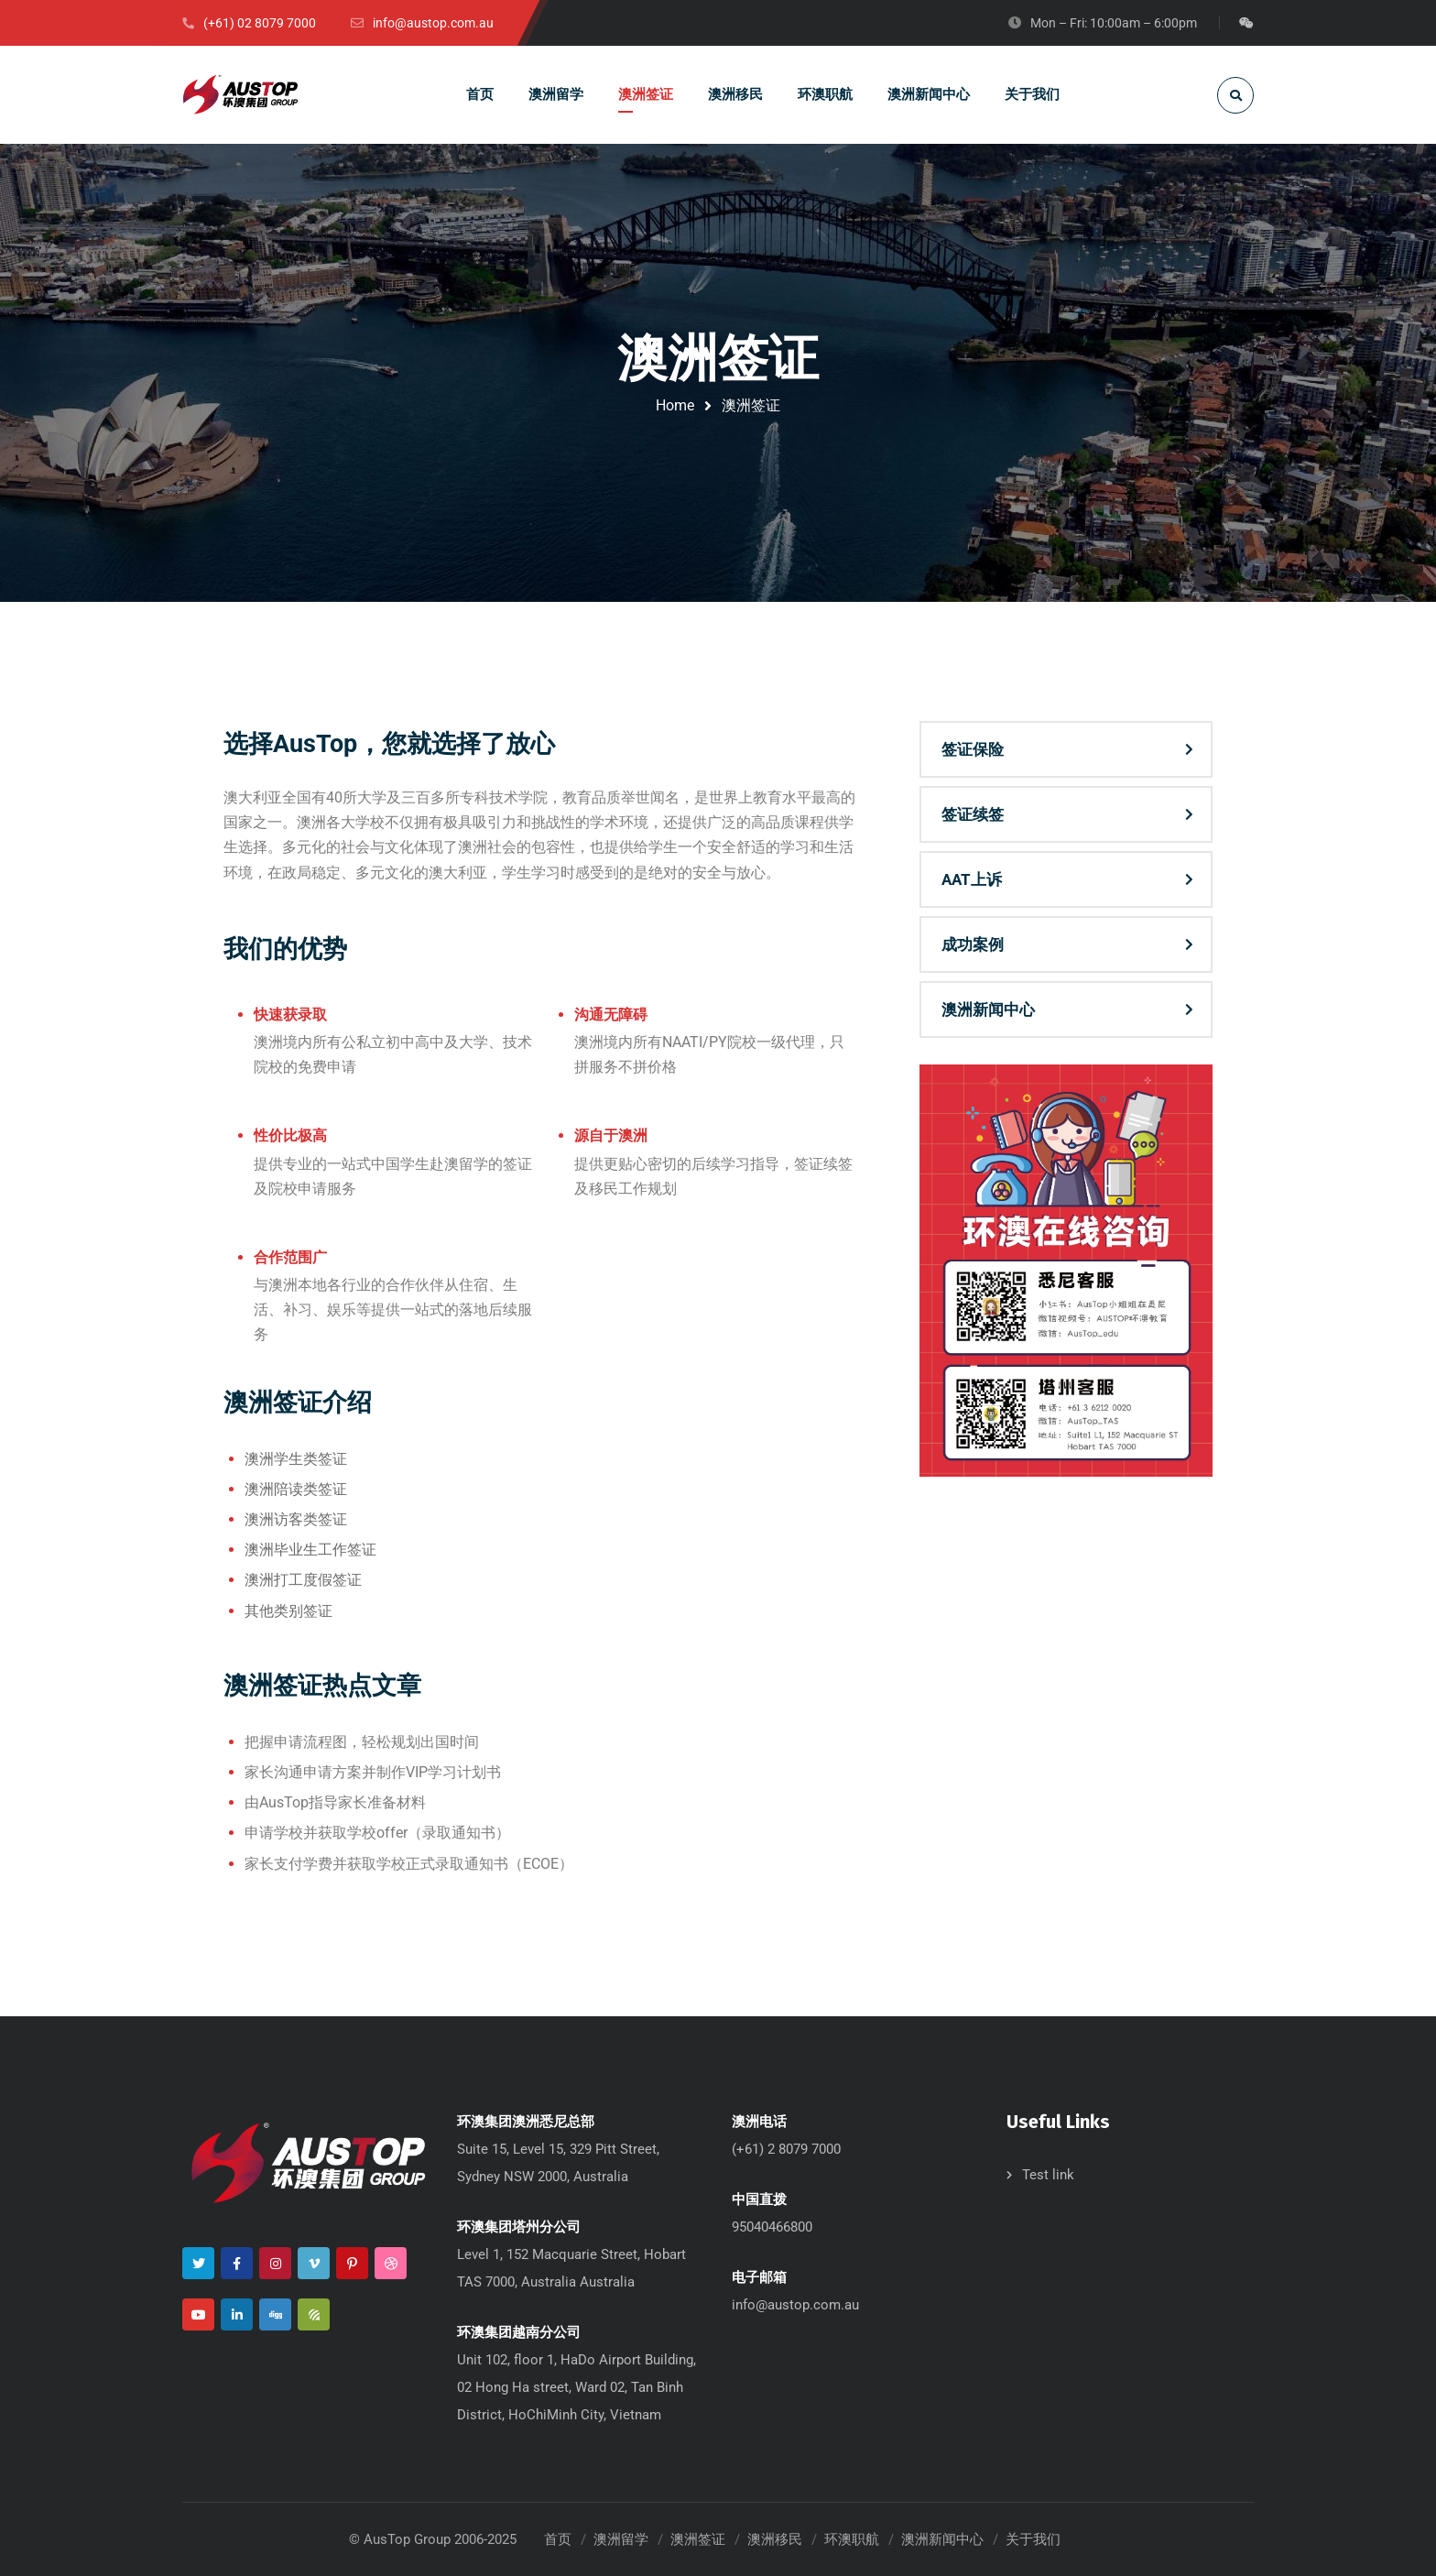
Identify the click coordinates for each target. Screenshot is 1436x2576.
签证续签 (972, 814)
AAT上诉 (971, 879)
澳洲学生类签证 (296, 1459)
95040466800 (772, 2227)
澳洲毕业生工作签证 (310, 1549)
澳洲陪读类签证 (296, 1489)
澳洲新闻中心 (988, 1009)
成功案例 (972, 944)
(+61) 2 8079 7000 (786, 2149)
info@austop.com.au (795, 2305)
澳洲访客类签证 (296, 1519)
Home (675, 405)
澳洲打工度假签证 (303, 1579)
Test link (1048, 2175)
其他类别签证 (288, 1611)
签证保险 (972, 749)
